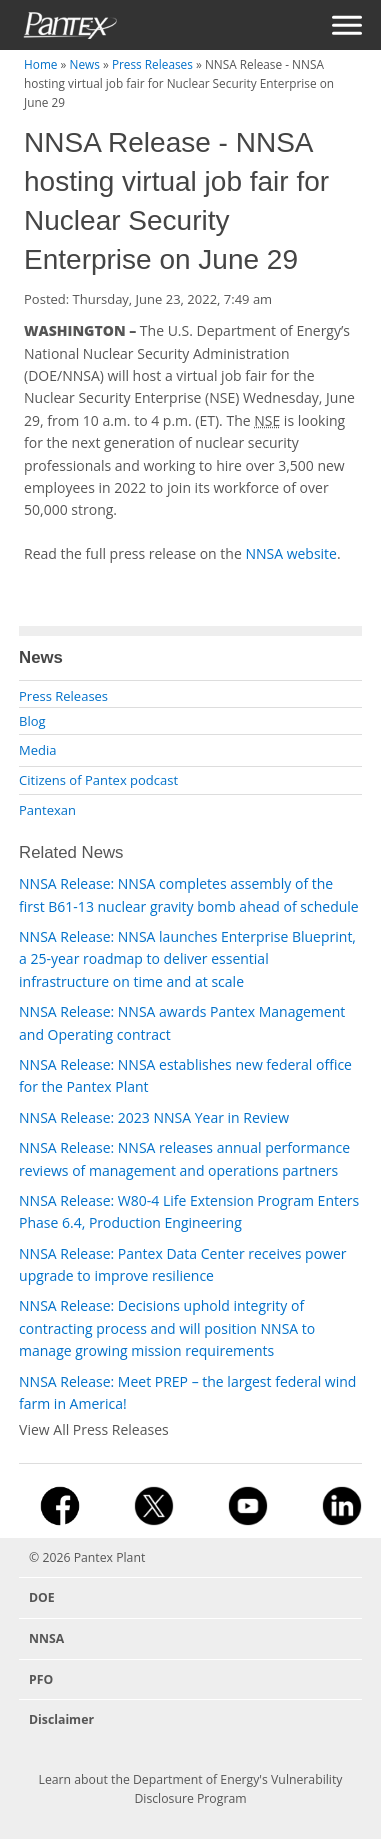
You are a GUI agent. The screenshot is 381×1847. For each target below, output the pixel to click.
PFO (41, 1679)
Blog (32, 721)
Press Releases (152, 64)
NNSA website (291, 553)
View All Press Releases (94, 1429)
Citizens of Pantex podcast (98, 780)
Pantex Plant (110, 1557)
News (85, 64)
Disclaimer (61, 1719)
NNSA (46, 1638)
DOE (42, 1597)
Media (37, 750)
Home (40, 64)
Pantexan (47, 810)
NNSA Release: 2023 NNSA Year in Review (154, 1117)
